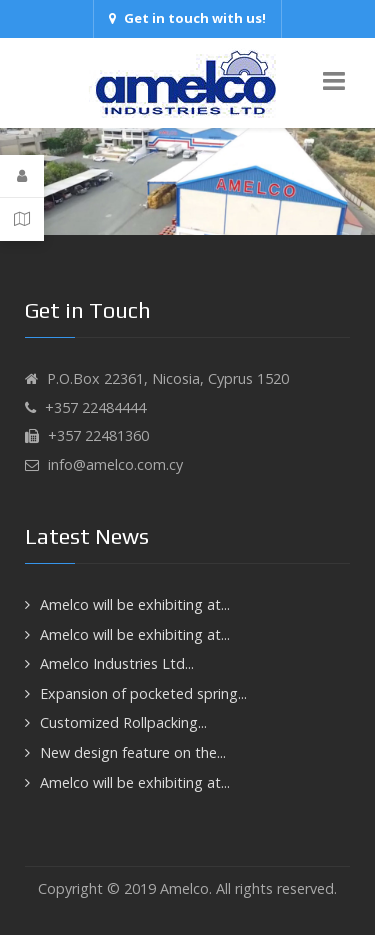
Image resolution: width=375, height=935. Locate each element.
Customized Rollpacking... (123, 722)
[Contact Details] (22, 219)
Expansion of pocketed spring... (143, 693)
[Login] (22, 176)
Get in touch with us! (187, 18)
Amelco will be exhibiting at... (135, 604)
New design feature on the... (133, 752)
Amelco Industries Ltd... (117, 663)
